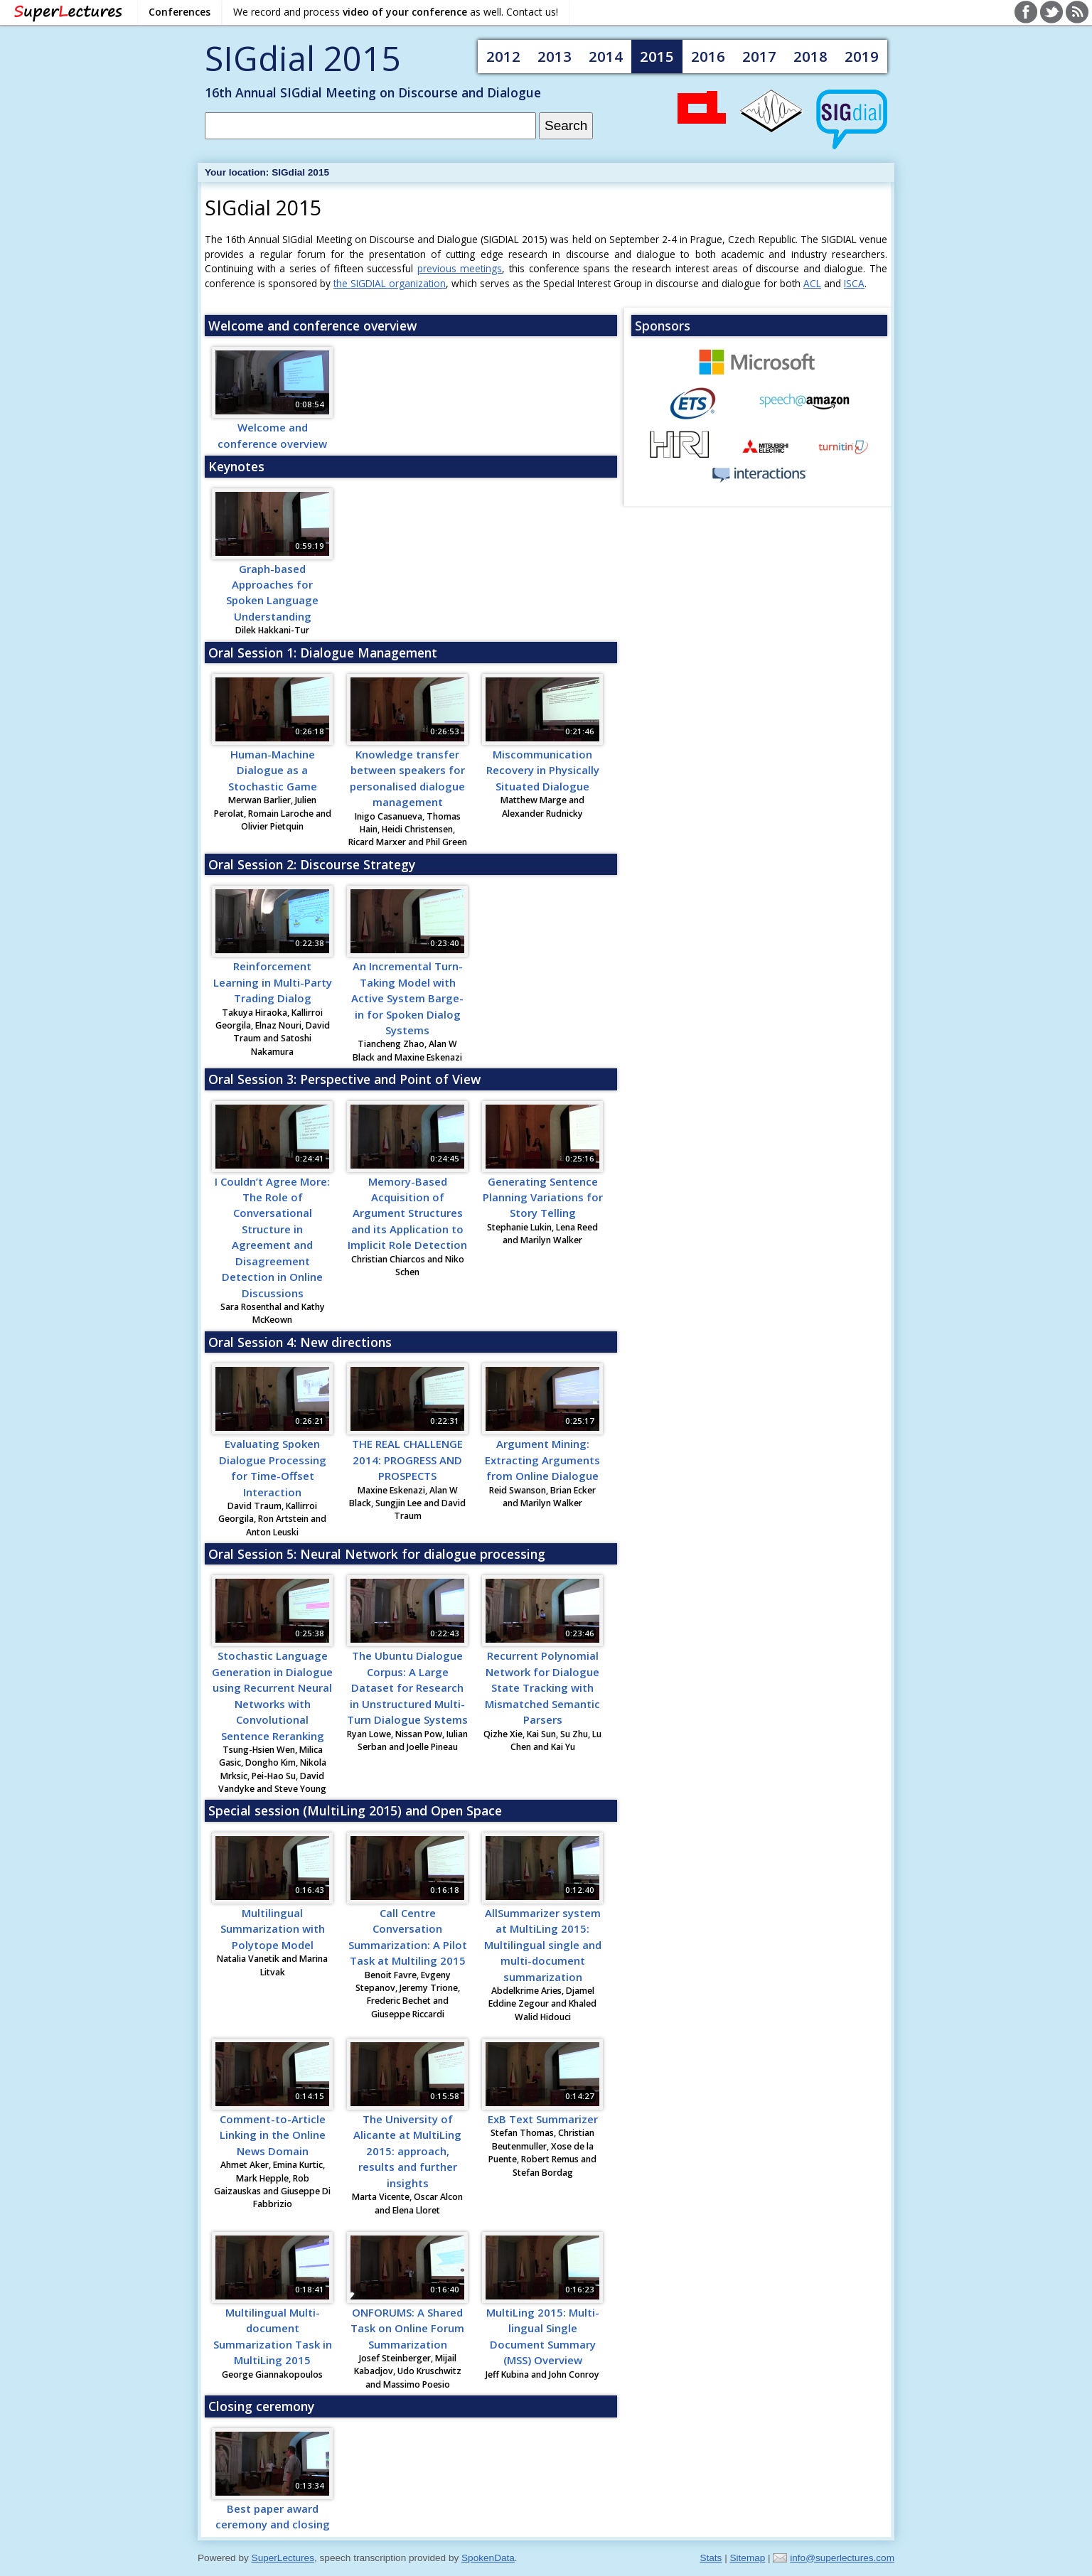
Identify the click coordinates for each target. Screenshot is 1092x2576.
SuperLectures (283, 2558)
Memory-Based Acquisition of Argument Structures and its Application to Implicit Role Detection (407, 1213)
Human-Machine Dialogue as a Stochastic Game (272, 770)
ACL (812, 283)
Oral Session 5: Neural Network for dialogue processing (376, 1553)
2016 (708, 56)
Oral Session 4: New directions (300, 1342)
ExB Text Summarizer (543, 2119)
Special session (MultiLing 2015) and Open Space (355, 1810)
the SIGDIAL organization (389, 283)
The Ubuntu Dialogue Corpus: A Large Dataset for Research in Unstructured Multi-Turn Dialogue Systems (407, 1687)
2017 (759, 56)
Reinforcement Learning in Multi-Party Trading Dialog (272, 982)
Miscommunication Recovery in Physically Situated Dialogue (542, 770)
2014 (606, 56)
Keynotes (236, 466)
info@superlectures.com (842, 2558)
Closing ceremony (261, 2406)
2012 (503, 56)
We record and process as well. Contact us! (395, 11)
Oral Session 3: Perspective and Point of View (344, 1079)
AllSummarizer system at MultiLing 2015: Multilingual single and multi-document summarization (542, 1945)
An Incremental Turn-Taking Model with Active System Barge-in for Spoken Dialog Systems (407, 998)
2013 (554, 56)
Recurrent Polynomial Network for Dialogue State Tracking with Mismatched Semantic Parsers (542, 1687)
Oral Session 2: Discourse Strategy (311, 864)
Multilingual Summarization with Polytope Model (272, 1929)
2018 (810, 56)
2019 (862, 56)
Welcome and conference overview (312, 325)
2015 (657, 56)
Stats (711, 2558)
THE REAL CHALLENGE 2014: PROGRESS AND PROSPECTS (407, 1460)
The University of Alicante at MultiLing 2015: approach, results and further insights (407, 2151)
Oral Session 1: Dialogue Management (322, 652)
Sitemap (747, 2558)
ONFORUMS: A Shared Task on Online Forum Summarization (407, 2328)
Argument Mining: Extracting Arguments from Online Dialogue (542, 1460)
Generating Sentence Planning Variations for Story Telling (543, 1197)
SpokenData (488, 2558)
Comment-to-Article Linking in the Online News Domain (273, 2135)
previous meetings (460, 268)
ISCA (854, 283)
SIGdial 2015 (302, 58)
